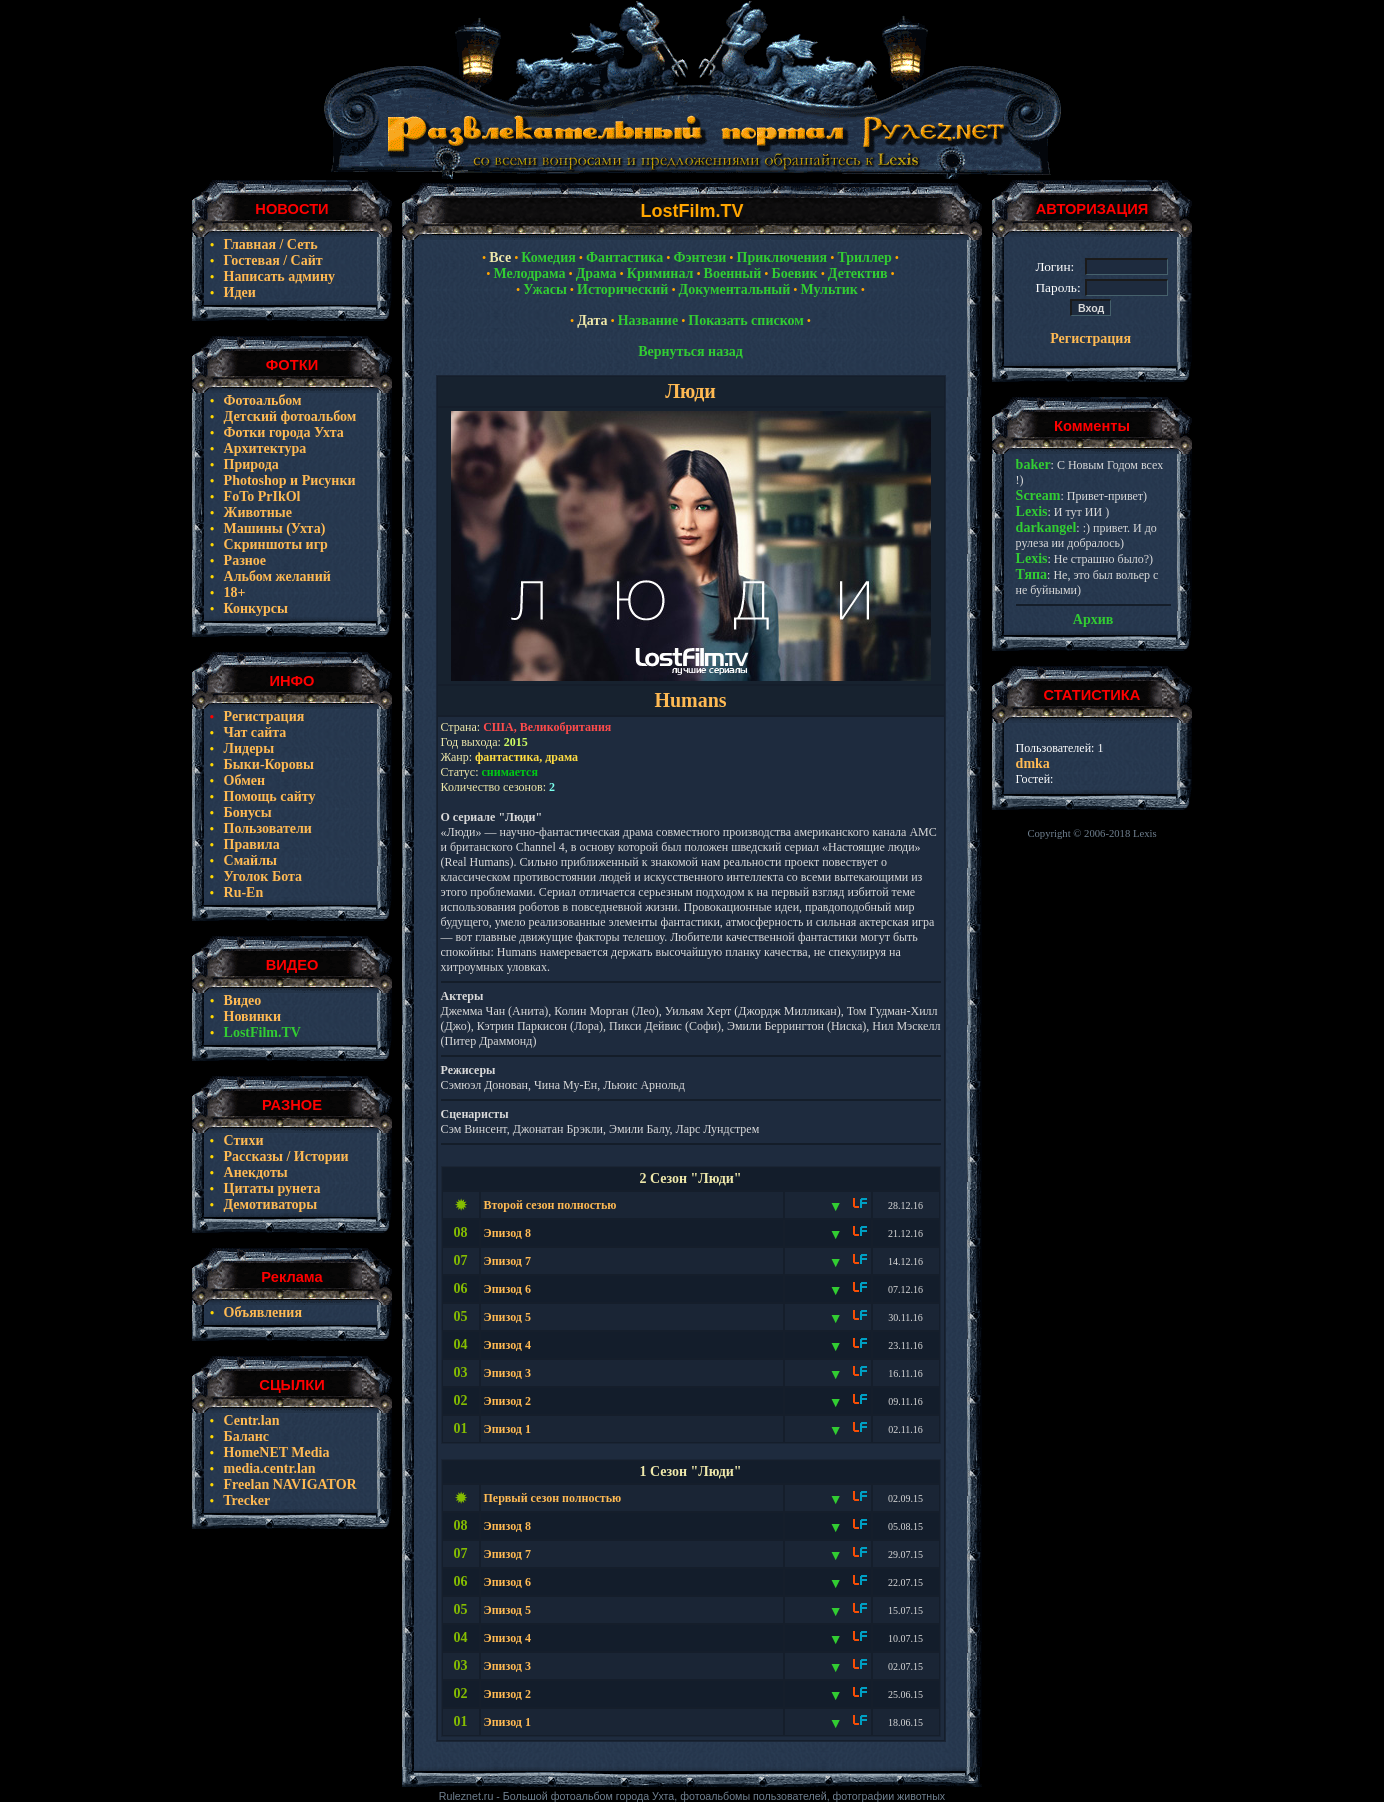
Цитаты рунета (270, 1188)
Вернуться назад (690, 351)
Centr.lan (249, 1420)
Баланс (244, 1436)
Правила (250, 844)
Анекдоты (254, 1172)
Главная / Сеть (269, 244)
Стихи (241, 1140)
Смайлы (248, 860)
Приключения (782, 257)
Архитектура (263, 448)
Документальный (735, 289)
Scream (1038, 495)
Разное (243, 560)
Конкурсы (254, 608)
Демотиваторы (268, 1204)
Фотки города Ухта (282, 432)
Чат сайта (253, 732)
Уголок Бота (261, 876)
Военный (733, 273)
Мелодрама (529, 273)
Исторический (622, 289)
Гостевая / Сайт (271, 260)
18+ (232, 592)
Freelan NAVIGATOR (288, 1484)
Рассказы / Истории (284, 1156)
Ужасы (545, 289)
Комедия (548, 257)
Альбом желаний (275, 576)
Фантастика (624, 257)
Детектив (858, 273)
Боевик (794, 273)
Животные (256, 512)
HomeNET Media (274, 1452)
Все (500, 257)
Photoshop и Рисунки (287, 480)
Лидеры (247, 748)
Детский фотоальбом (288, 416)
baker (1033, 464)
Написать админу (277, 276)
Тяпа (1031, 574)
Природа (249, 464)
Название (648, 320)
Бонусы (246, 812)
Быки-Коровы (267, 764)
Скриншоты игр (274, 544)
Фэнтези (699, 257)
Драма (596, 273)
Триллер (864, 257)
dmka (1033, 763)
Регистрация (262, 716)
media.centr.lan (268, 1468)
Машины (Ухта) (272, 528)
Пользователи (266, 828)
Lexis (1032, 511)
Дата (592, 320)
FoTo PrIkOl (260, 496)
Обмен (242, 780)
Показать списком (746, 320)
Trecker (245, 1500)
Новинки (250, 1016)
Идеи (238, 292)
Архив (1093, 619)
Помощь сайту (267, 796)
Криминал (660, 273)
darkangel (1046, 527)
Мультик (828, 289)
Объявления (261, 1312)
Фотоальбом (261, 400)
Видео (240, 1000)
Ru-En (241, 892)
